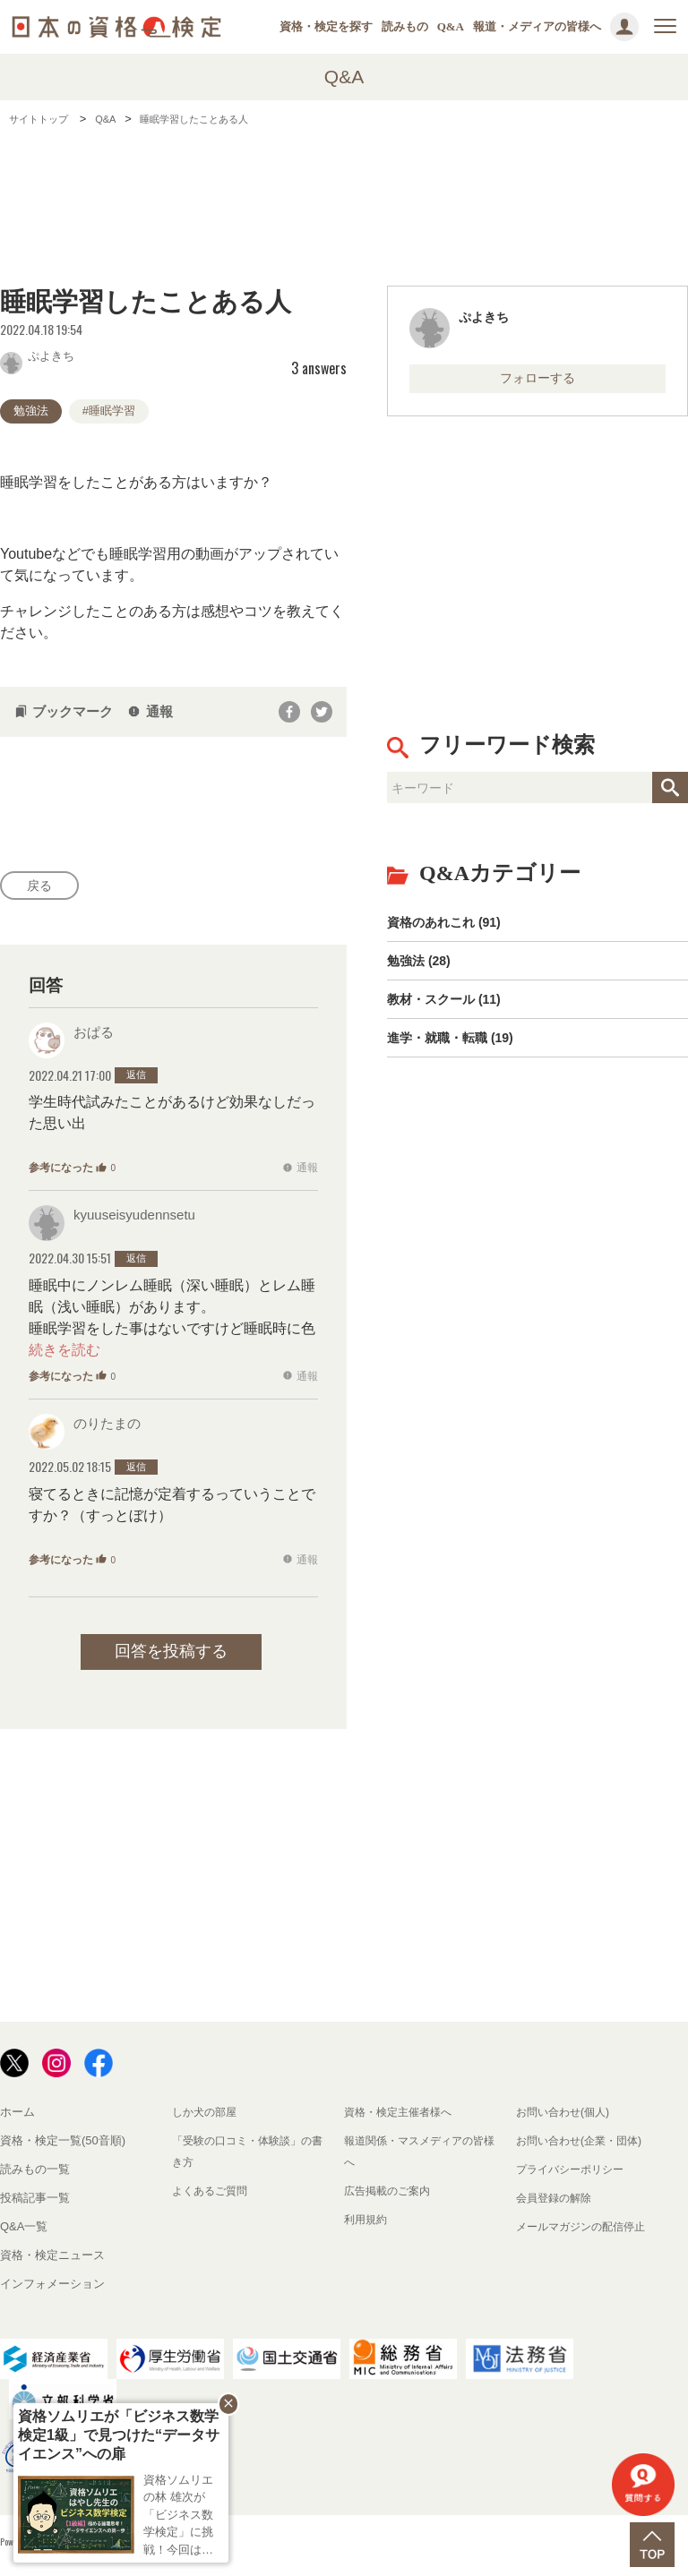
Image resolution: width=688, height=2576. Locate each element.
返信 (136, 1079)
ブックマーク (63, 711)
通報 (149, 711)
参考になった (72, 1173)
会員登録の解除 (557, 2202)
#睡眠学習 (108, 410)
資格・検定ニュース (52, 2259)
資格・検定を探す (326, 26)
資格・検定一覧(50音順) (62, 2145)
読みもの (405, 26)
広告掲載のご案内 (390, 2195)
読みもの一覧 (35, 2173)
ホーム (17, 2116)
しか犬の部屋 (207, 2116)
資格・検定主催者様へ (402, 2116)
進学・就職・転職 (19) (459, 1060)
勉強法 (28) (423, 972)
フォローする (537, 380)
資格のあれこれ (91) (452, 929)
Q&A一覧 (23, 2231)
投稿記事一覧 (35, 2202)
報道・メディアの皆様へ (537, 26)
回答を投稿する (171, 1656)
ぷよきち (37, 355)
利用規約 (367, 2223)
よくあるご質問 (213, 2195)
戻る (44, 887)
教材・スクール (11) (452, 1016)
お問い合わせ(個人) (566, 2116)
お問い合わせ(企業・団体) (584, 2145)
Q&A (450, 26)
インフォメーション (52, 2288)
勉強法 (30, 410)
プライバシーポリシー (574, 2173)
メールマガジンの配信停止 (586, 2231)
